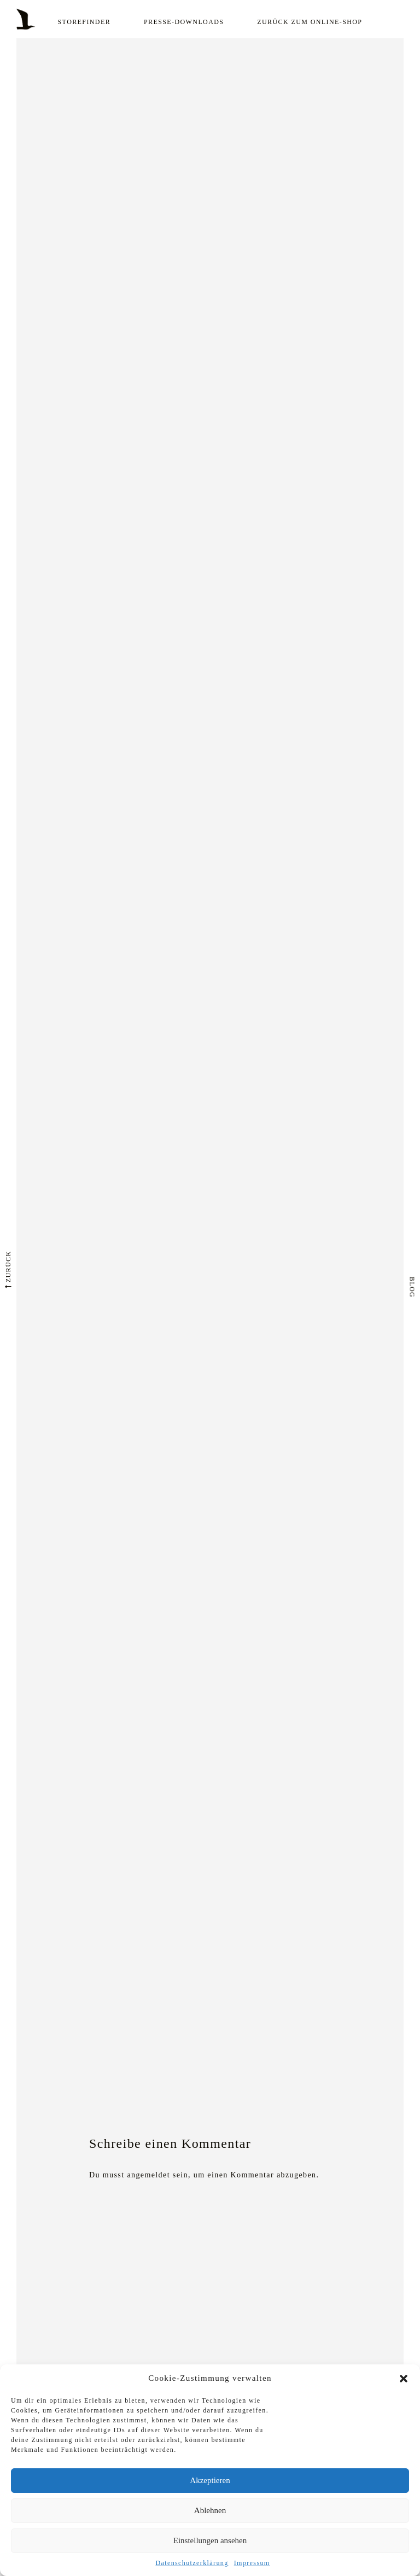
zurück (8, 1269)
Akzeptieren (210, 2480)
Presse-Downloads (184, 22)
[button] (403, 2378)
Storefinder (84, 22)
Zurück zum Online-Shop (309, 22)
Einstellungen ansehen (210, 2540)
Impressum (252, 2563)
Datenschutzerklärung (191, 2563)
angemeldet (148, 2175)
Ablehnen (210, 2510)
